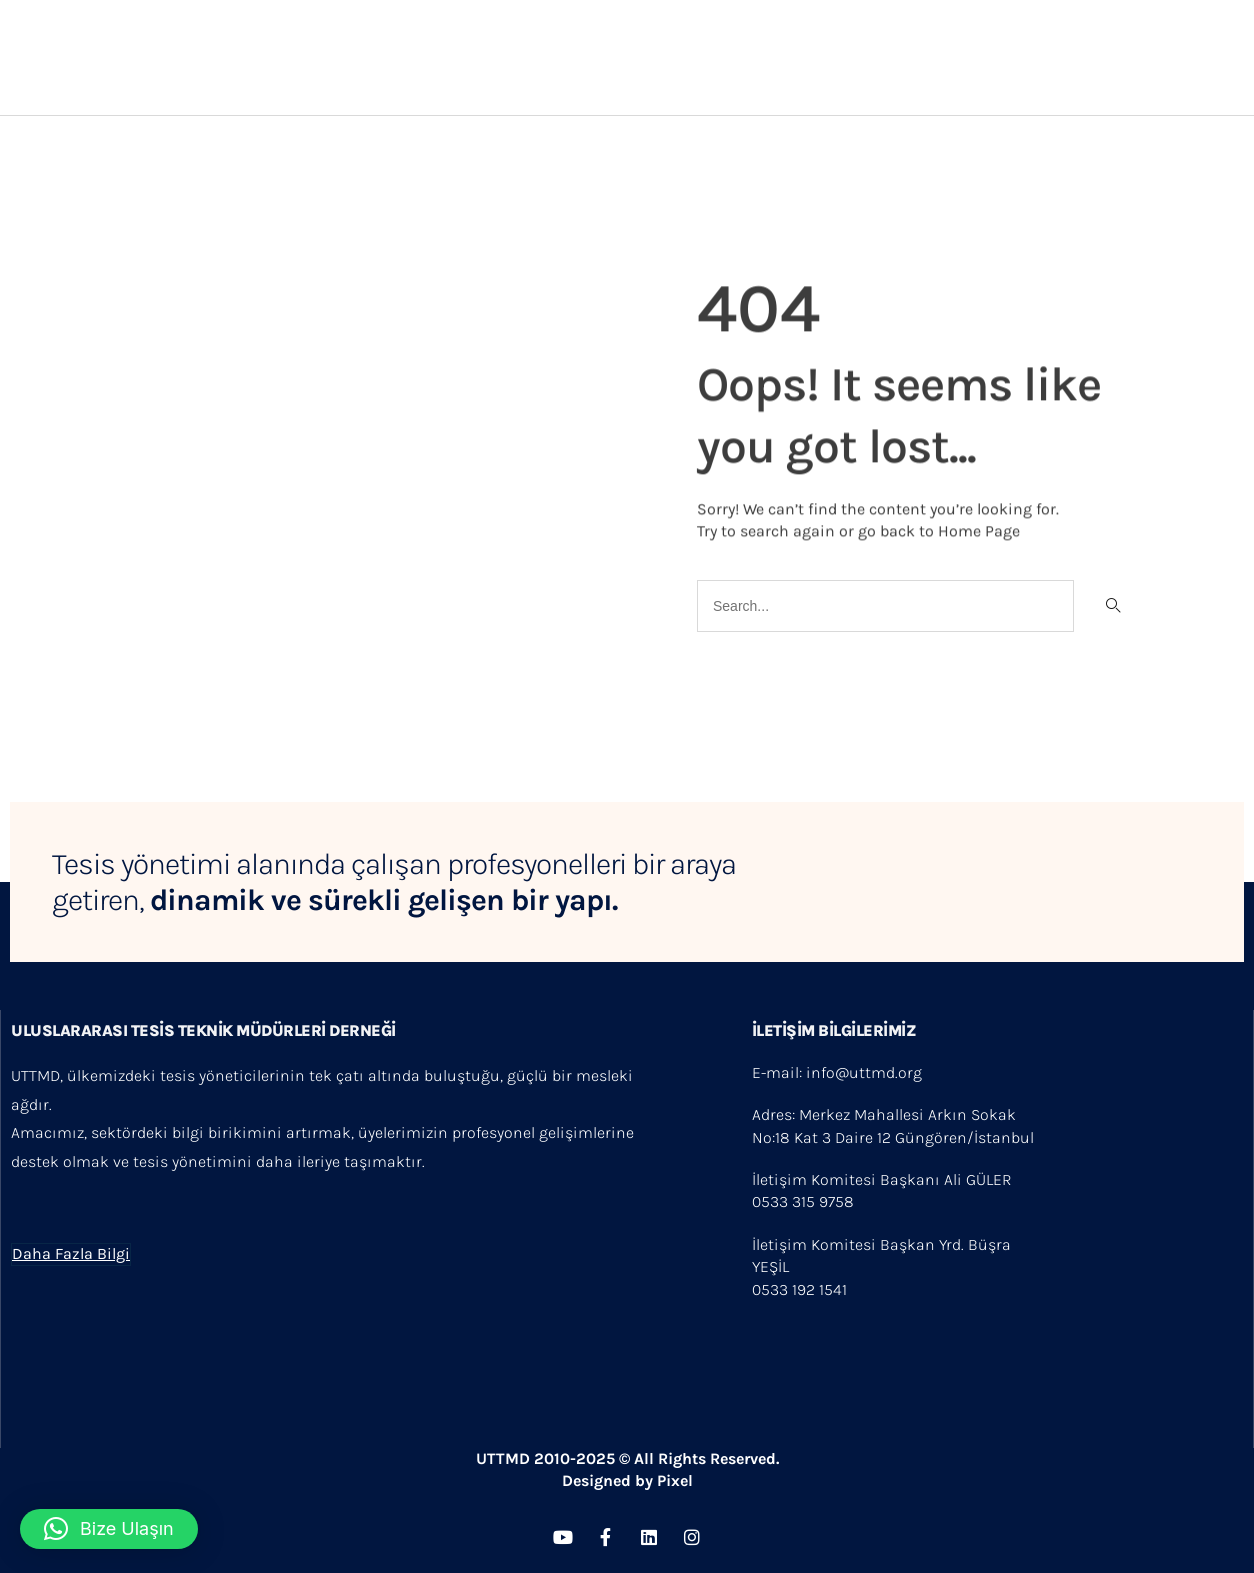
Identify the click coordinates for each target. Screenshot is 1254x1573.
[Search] (1111, 605)
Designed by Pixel (627, 1480)
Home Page (979, 528)
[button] (109, 1529)
